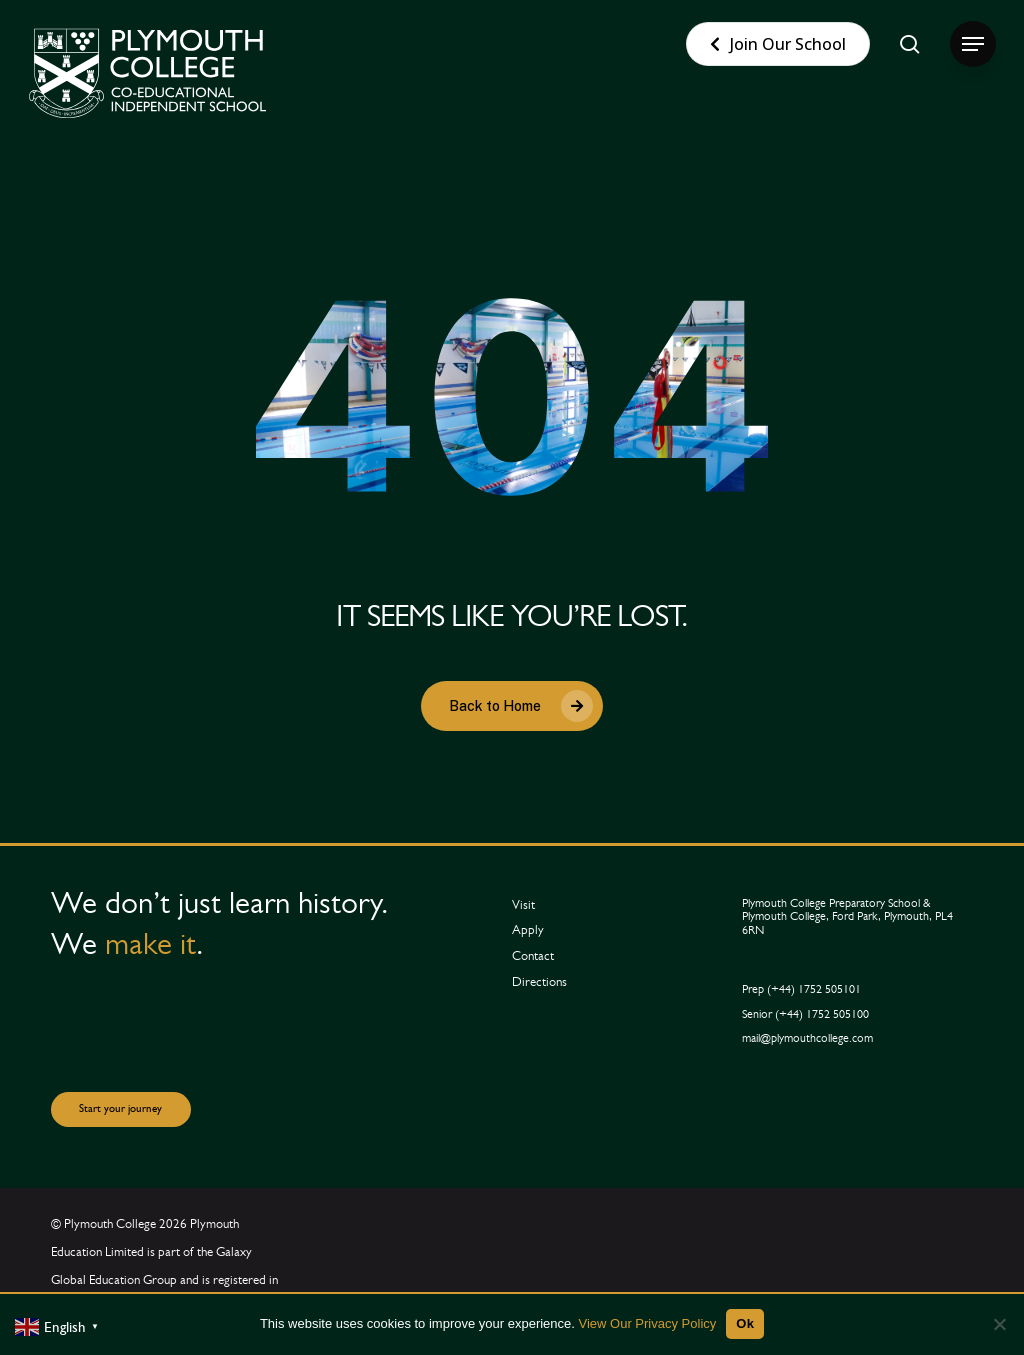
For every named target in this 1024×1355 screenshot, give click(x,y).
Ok (745, 1323)
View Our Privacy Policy (648, 1323)
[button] (973, 44)
